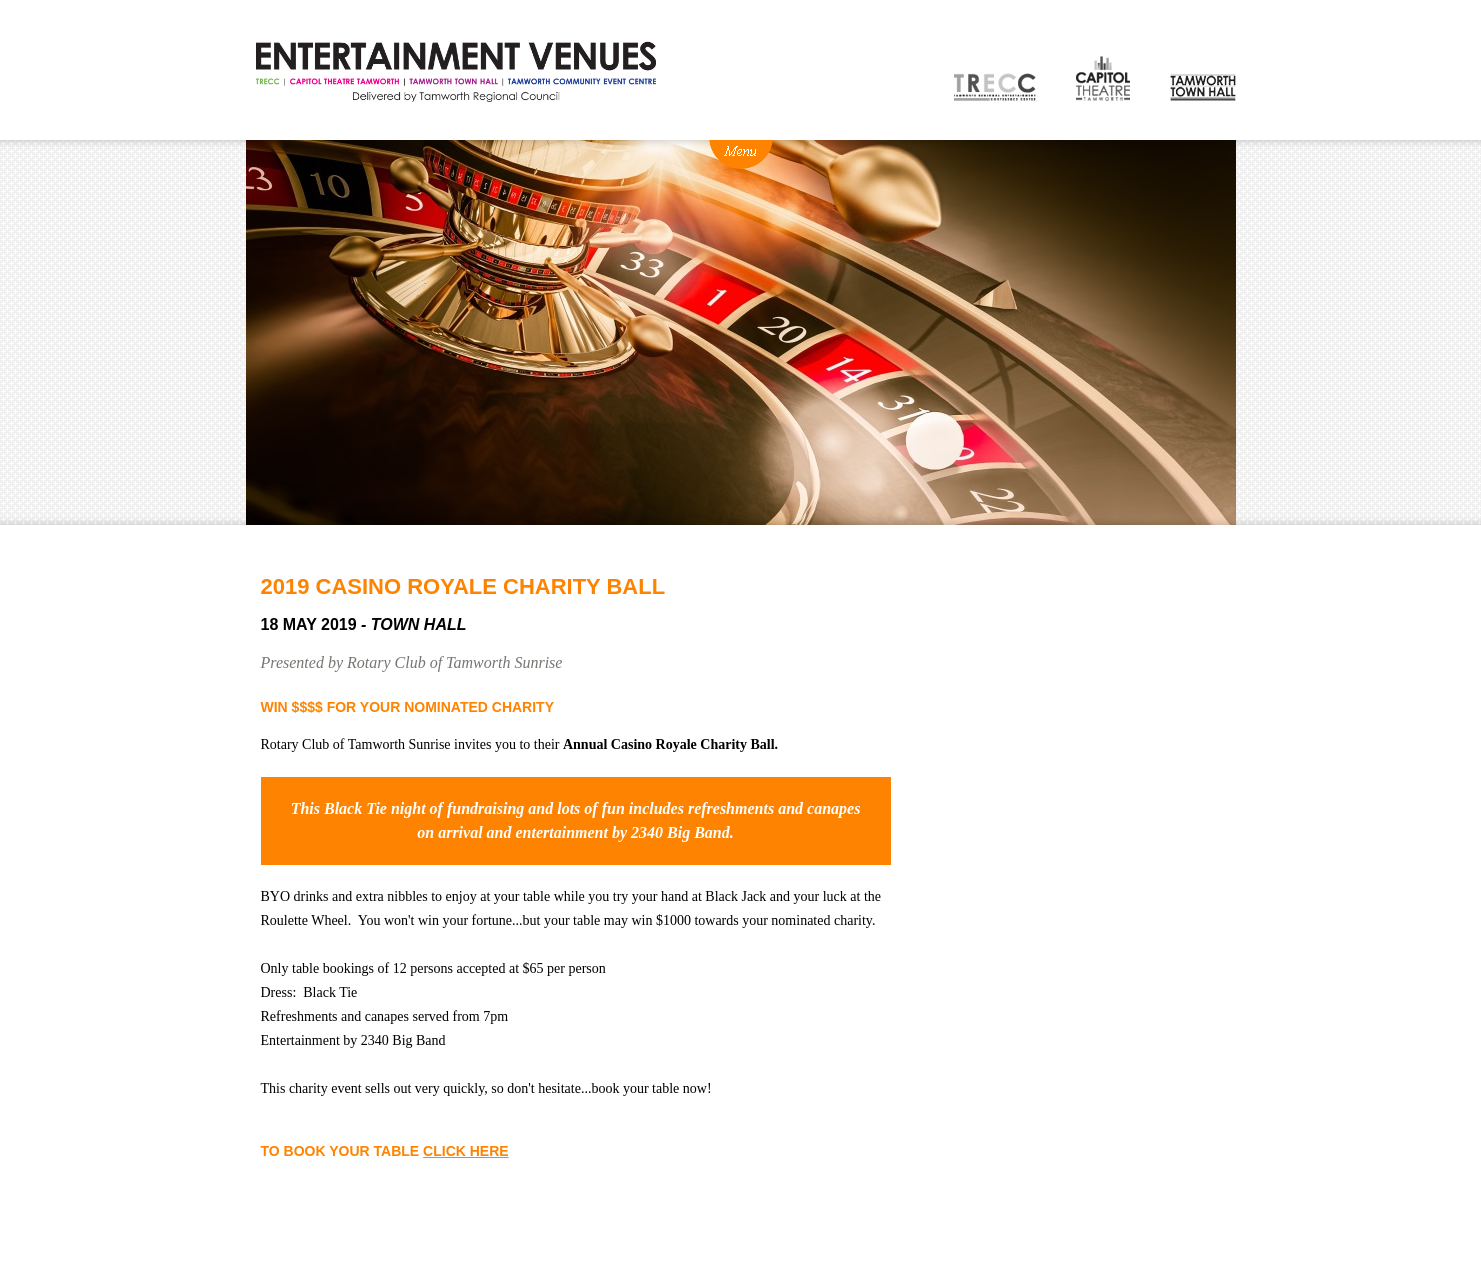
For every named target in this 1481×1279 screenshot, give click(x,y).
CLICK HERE (466, 1151)
